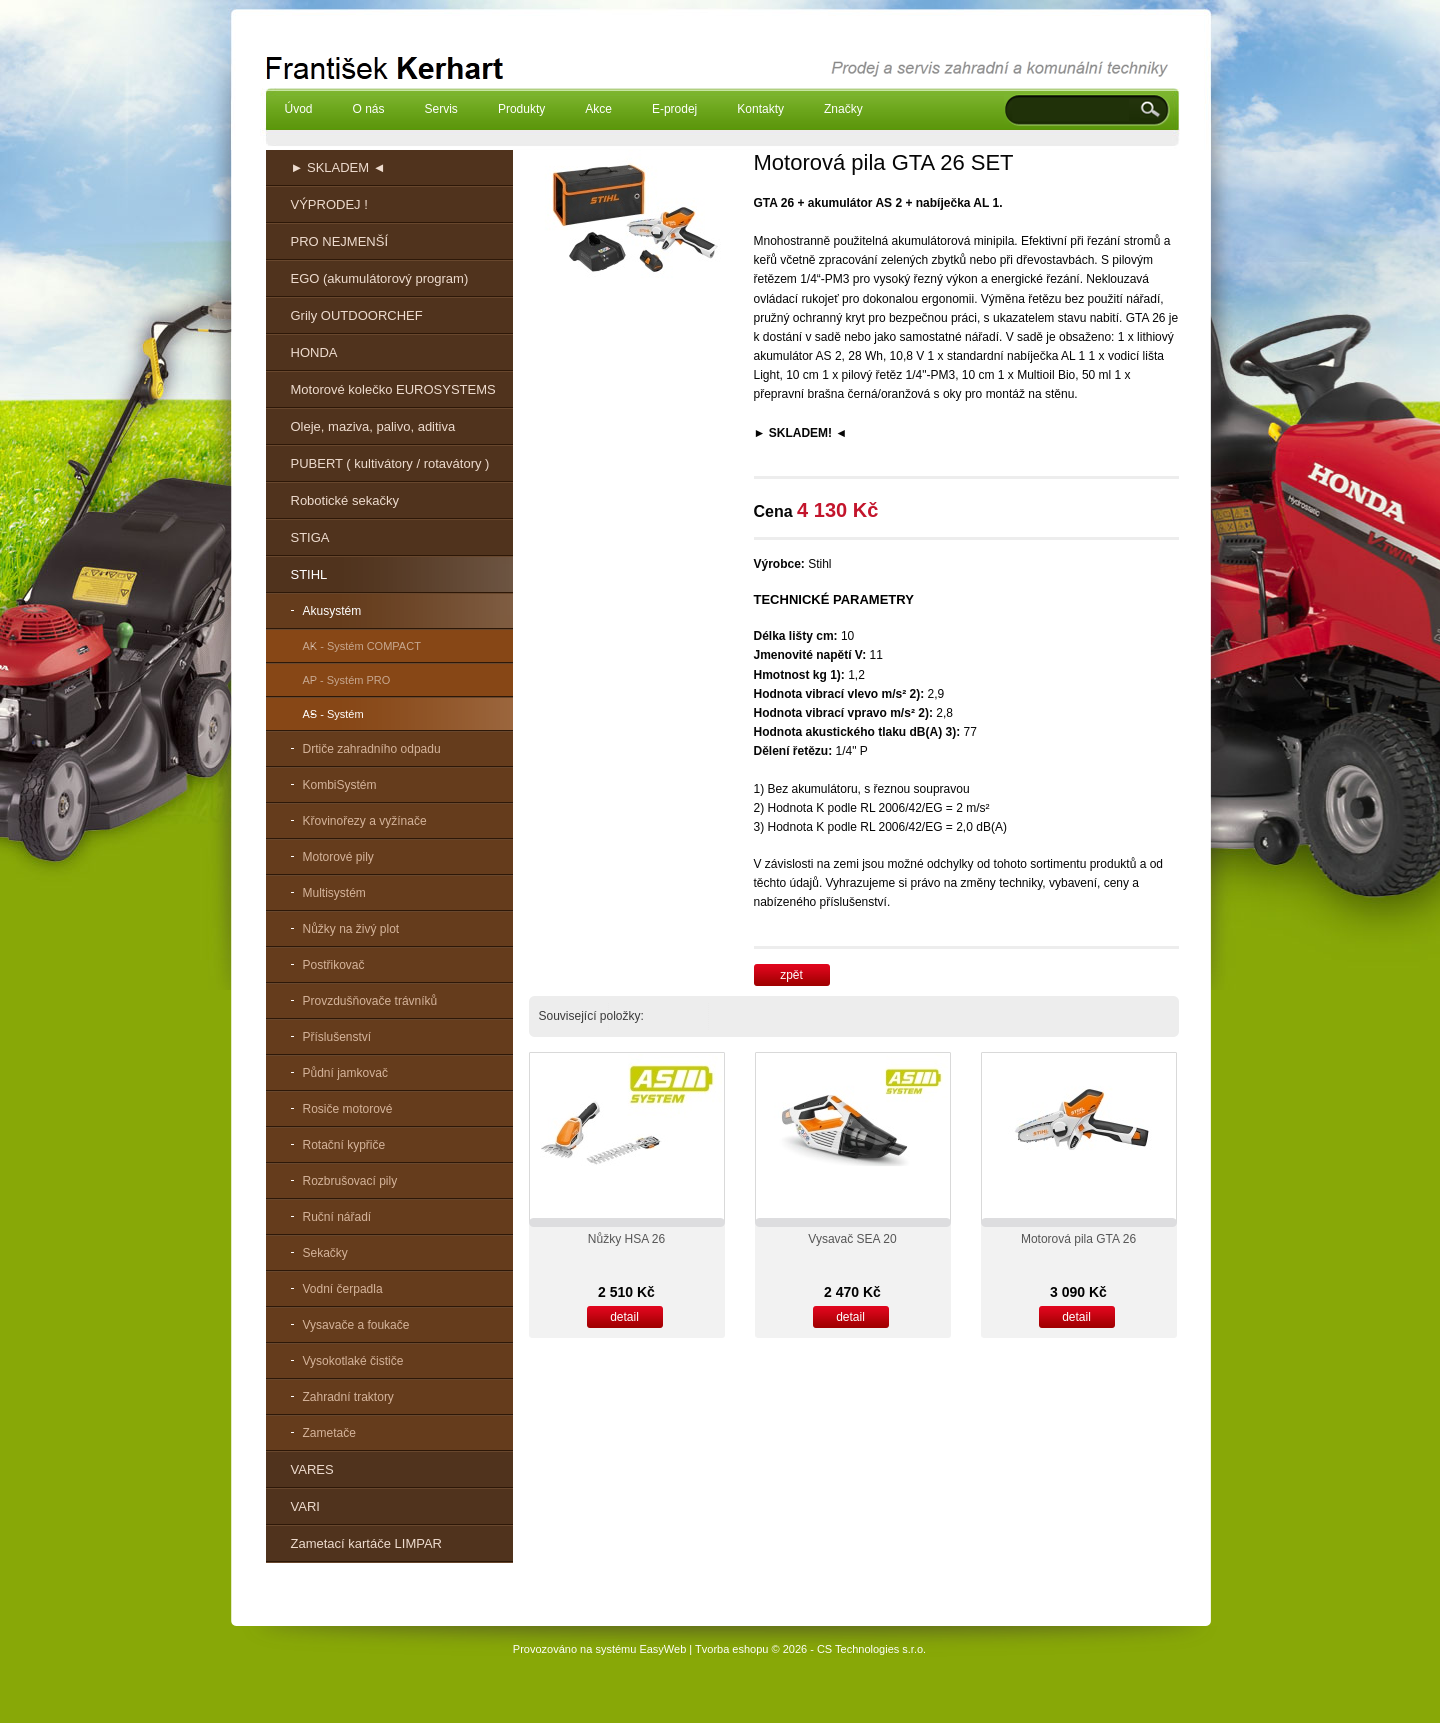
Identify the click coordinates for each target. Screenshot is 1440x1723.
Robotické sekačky (345, 500)
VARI (305, 1506)
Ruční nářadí (337, 1217)
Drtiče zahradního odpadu (372, 749)
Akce (598, 109)
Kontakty (760, 109)
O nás (369, 109)
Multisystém (334, 893)
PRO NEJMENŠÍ (340, 241)
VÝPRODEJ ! (329, 204)
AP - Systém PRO (347, 680)
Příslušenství (337, 1037)
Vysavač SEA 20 (852, 1239)
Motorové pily (338, 857)
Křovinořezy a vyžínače (365, 821)
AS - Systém (333, 714)
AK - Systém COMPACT (362, 646)
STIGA (310, 537)
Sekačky (325, 1253)
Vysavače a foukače (356, 1325)
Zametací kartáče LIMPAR (366, 1543)
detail (624, 1317)
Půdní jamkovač (345, 1073)
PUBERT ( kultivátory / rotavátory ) (390, 463)
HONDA (314, 352)
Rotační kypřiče (344, 1145)
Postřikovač (334, 965)
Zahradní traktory (348, 1397)
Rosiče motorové (348, 1109)
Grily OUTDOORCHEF (357, 315)
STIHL (309, 574)
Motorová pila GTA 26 (1078, 1239)
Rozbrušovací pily (350, 1181)
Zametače (329, 1433)
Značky (843, 109)
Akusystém (332, 611)
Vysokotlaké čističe (353, 1361)
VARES (312, 1469)
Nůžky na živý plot (351, 929)
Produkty (521, 109)
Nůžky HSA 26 (626, 1239)
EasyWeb (662, 1649)
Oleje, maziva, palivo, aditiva (373, 426)
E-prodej (674, 109)
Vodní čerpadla (343, 1289)
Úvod (299, 109)
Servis (441, 109)
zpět (791, 975)
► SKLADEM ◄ (338, 167)
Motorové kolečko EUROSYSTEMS (393, 389)
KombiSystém (340, 785)
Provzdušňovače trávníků (370, 1001)
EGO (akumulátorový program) (380, 278)
